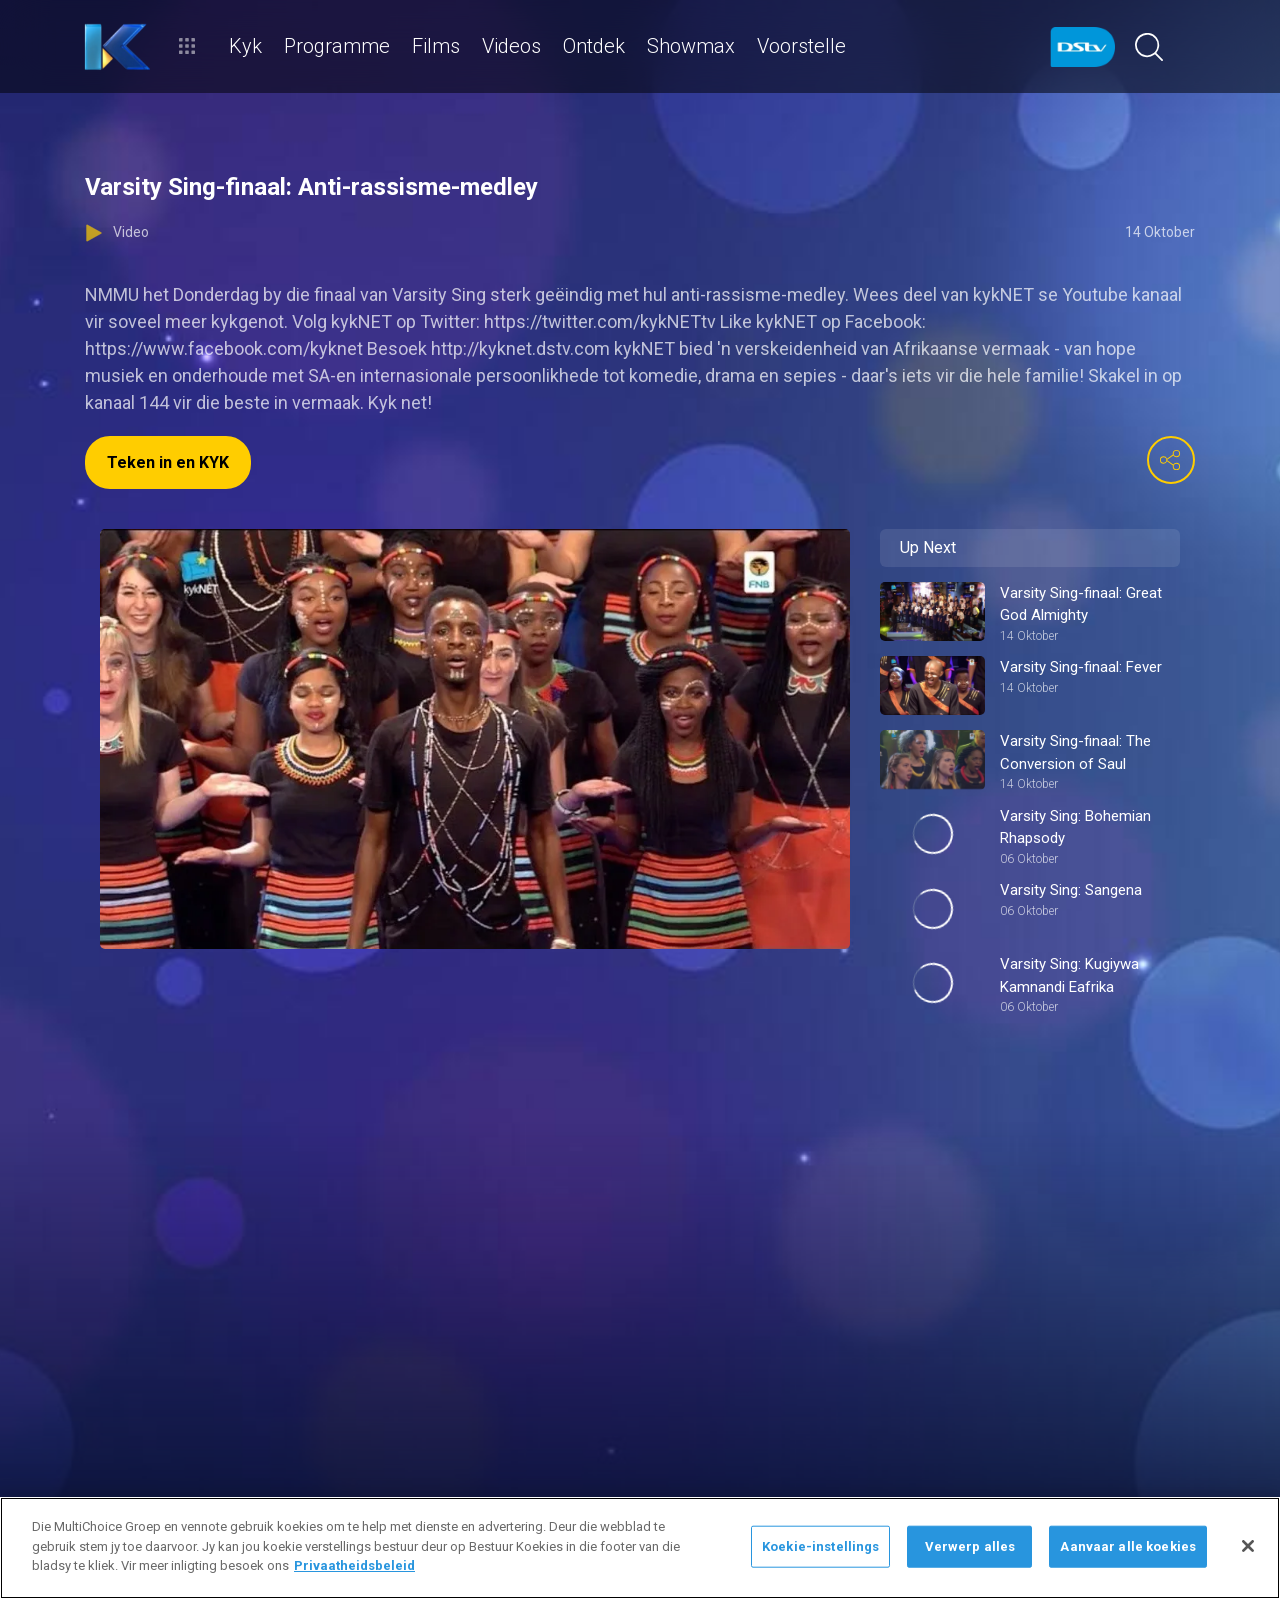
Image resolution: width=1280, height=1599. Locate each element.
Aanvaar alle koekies (1128, 1546)
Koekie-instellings (820, 1546)
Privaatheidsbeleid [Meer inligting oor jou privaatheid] (354, 1565)
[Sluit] (1248, 1546)
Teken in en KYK (168, 462)
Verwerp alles (970, 1546)
